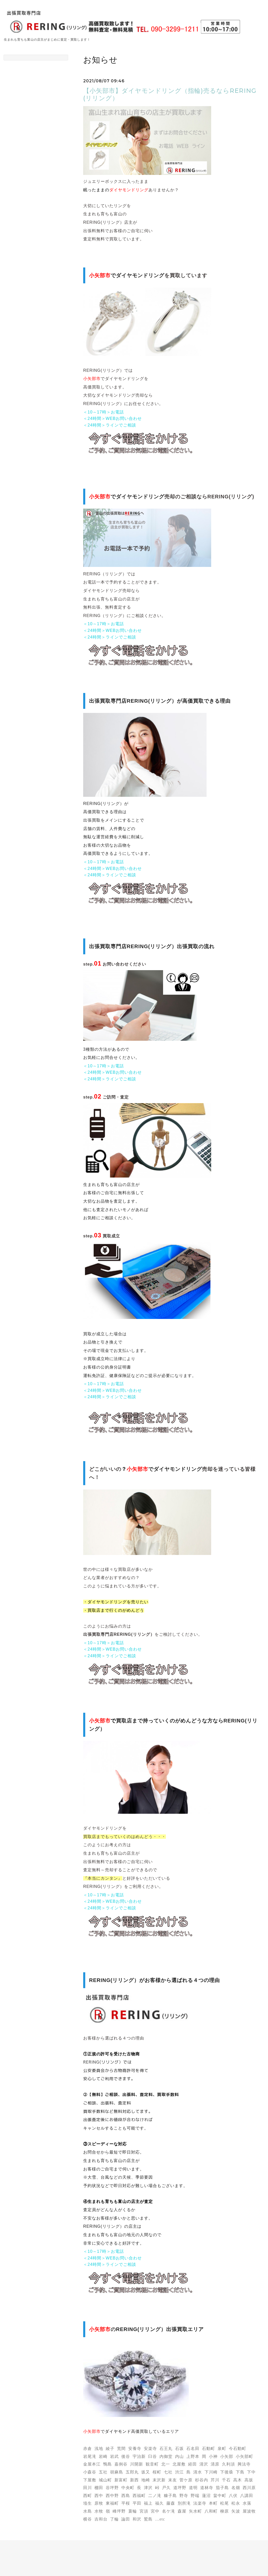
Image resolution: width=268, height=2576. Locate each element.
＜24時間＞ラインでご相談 (109, 425)
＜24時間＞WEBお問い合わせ (112, 418)
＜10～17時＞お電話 (103, 412)
